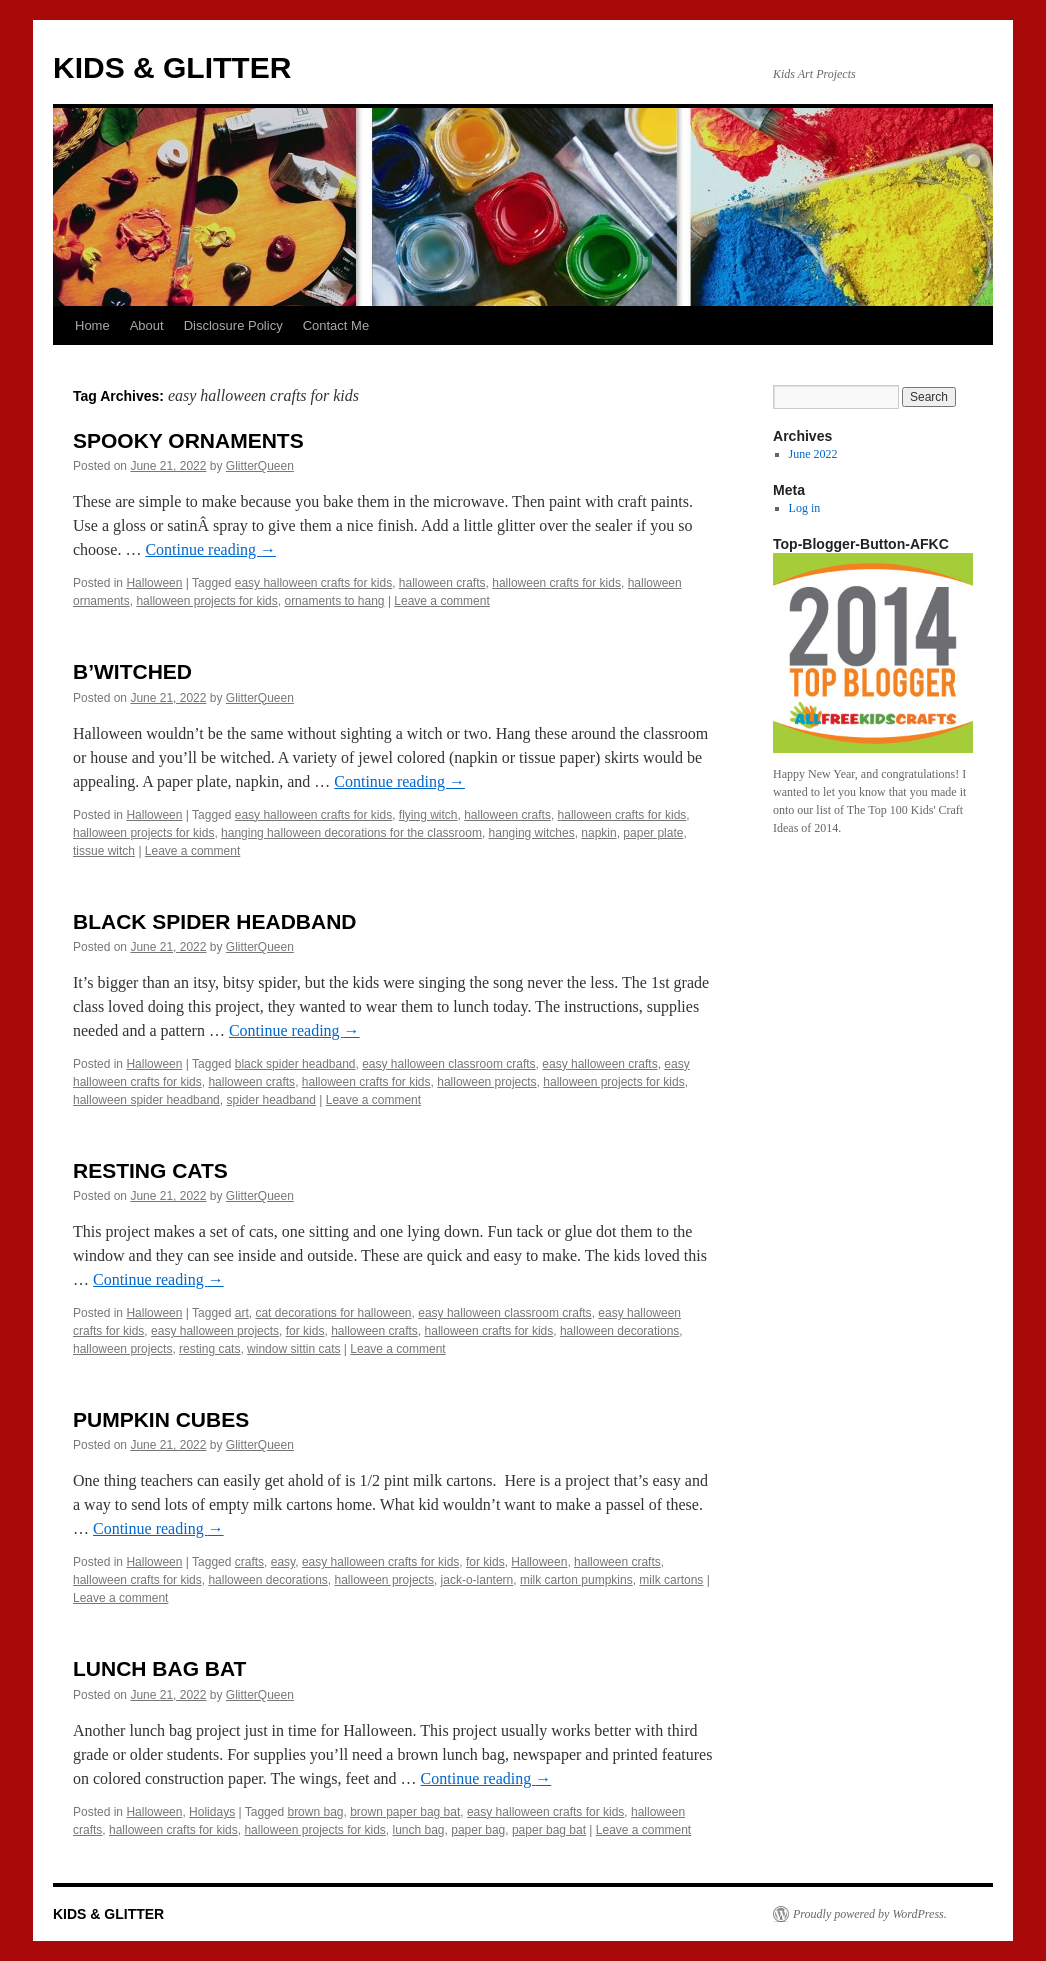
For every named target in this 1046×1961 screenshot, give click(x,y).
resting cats (209, 1349)
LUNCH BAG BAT (159, 1668)
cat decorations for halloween (333, 1313)
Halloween (154, 583)
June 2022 (813, 454)
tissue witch (104, 851)
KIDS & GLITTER (172, 67)
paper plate (653, 833)
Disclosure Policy (233, 325)
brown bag (315, 1812)
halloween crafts (442, 583)
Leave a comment (441, 601)
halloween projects (486, 1082)
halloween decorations (619, 1331)
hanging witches (532, 833)
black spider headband (295, 1064)
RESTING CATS (150, 1170)
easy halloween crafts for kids (313, 583)
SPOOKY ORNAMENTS (188, 440)
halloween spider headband (146, 1100)
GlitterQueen (260, 466)
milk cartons (671, 1580)
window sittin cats (293, 1349)
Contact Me (336, 325)
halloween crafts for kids (556, 583)
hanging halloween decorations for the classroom (351, 833)
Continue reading (210, 549)
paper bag (478, 1830)
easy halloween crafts (599, 1064)
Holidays (212, 1812)
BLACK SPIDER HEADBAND (215, 921)
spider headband (270, 1100)
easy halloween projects (215, 1331)
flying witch (428, 815)
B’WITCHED (132, 671)
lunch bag (419, 1830)
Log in (805, 508)
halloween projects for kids (206, 601)
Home (92, 325)
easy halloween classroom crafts (448, 1064)
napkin (598, 833)
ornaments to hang (334, 601)
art (242, 1313)
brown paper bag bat (405, 1812)
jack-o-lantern (477, 1580)
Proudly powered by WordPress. (870, 1914)
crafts (249, 1562)
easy (283, 1562)
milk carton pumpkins (576, 1580)
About (147, 325)
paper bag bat (549, 1830)
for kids (305, 1331)
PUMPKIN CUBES (161, 1419)
